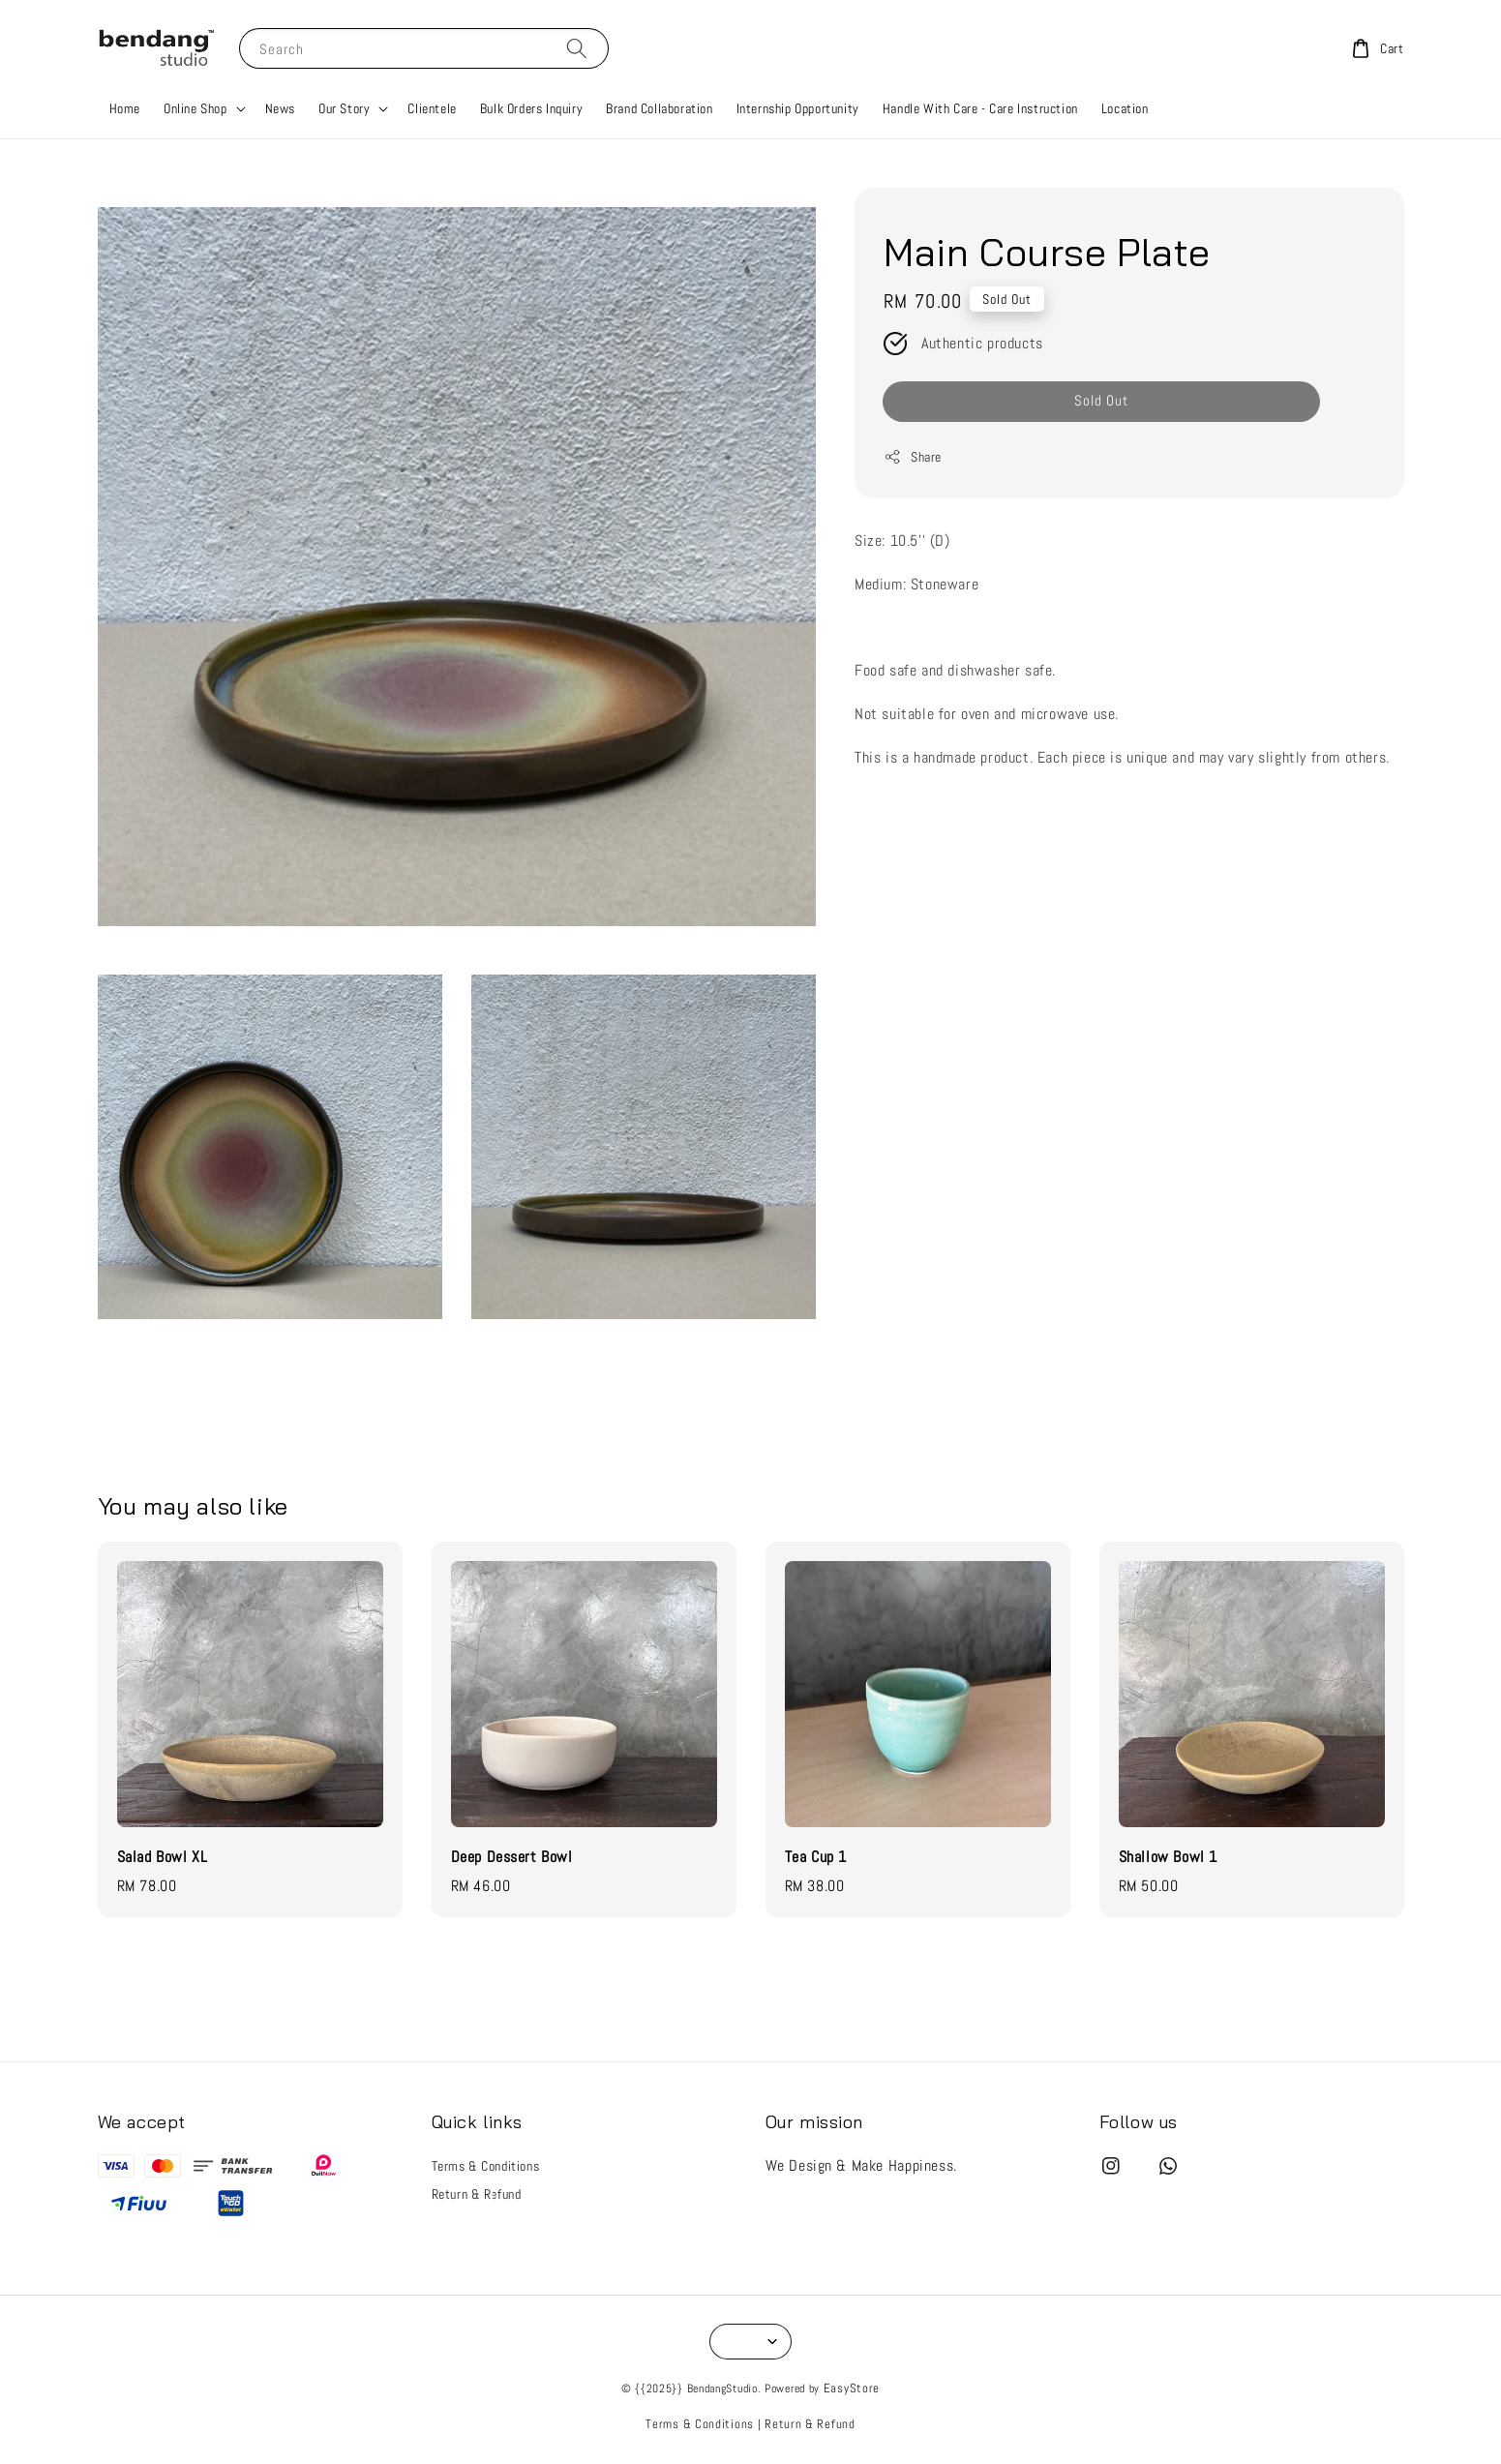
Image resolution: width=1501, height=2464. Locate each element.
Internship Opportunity (797, 108)
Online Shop (195, 108)
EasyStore (852, 2388)
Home (124, 108)
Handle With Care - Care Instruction (980, 108)
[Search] (577, 48)
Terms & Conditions (486, 2166)
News (280, 108)
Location (1125, 108)
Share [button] (913, 457)
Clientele (431, 108)
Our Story (344, 108)
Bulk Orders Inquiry (531, 108)
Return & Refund (477, 2194)
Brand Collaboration (659, 108)
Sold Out (1101, 400)
